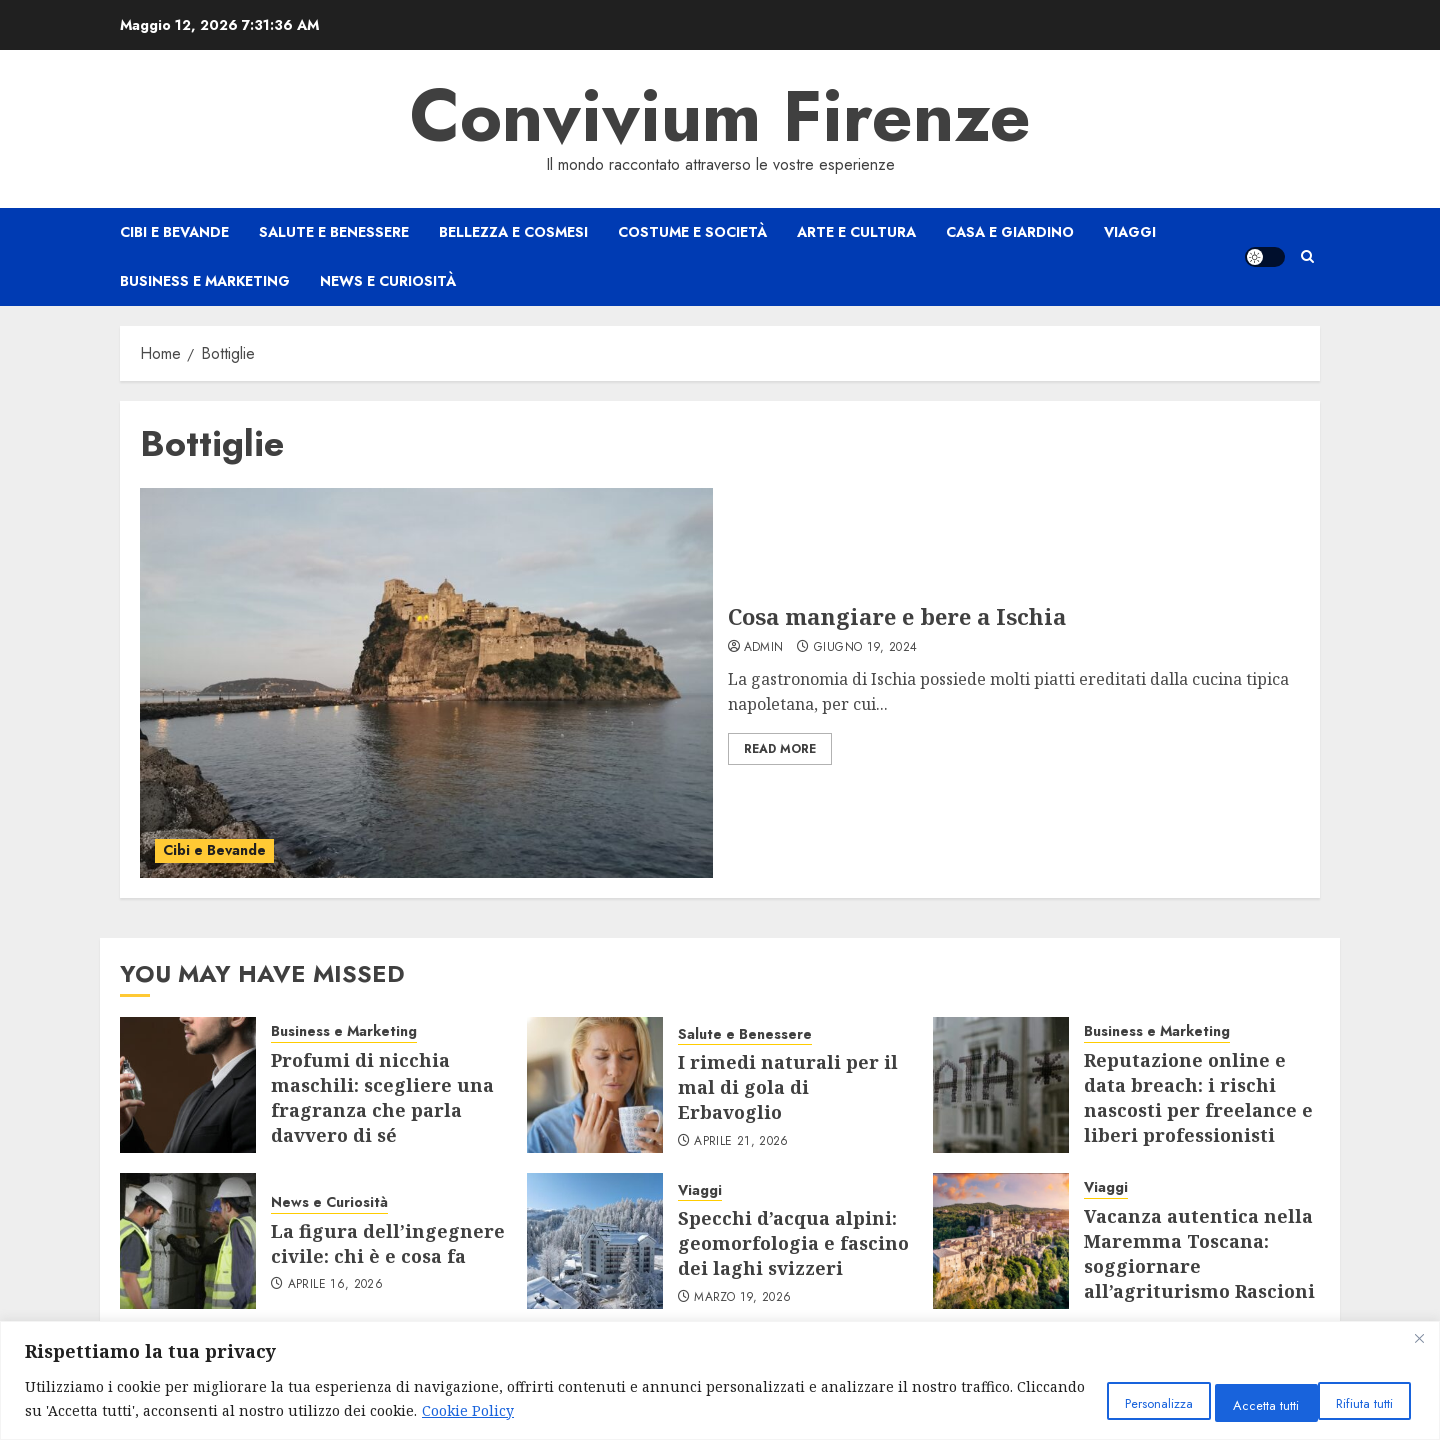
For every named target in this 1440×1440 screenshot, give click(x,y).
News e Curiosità (388, 281)
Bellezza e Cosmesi (513, 232)
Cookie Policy (596, 1410)
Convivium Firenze (720, 116)
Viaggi (1130, 232)
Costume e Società (692, 232)
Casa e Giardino (1010, 232)
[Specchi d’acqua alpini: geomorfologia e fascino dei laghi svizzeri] (595, 1241)
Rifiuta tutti (1225, 1402)
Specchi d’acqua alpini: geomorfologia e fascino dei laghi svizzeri (793, 1243)
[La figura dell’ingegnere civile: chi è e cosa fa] (188, 1241)
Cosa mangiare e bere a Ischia (897, 616)
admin (764, 648)
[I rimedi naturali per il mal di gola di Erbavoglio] (595, 1085)
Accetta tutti (1353, 1402)
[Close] (1419, 1338)
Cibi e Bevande (174, 232)
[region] (720, 1380)
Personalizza (1093, 1402)
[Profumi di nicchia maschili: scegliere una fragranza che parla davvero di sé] (188, 1085)
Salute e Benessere (334, 232)
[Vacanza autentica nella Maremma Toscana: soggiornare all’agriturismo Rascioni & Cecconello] (1001, 1241)
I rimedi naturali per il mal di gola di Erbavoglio (788, 1087)
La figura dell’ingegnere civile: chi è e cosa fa (388, 1243)
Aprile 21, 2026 (741, 1142)
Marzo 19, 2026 (742, 1298)
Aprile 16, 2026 (335, 1285)
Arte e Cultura (856, 232)
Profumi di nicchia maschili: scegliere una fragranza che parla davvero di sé (382, 1098)
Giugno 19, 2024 (865, 648)
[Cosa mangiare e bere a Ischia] (426, 683)
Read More (780, 749)
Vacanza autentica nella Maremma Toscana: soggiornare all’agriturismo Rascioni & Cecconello (1199, 1266)
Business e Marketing (205, 281)
